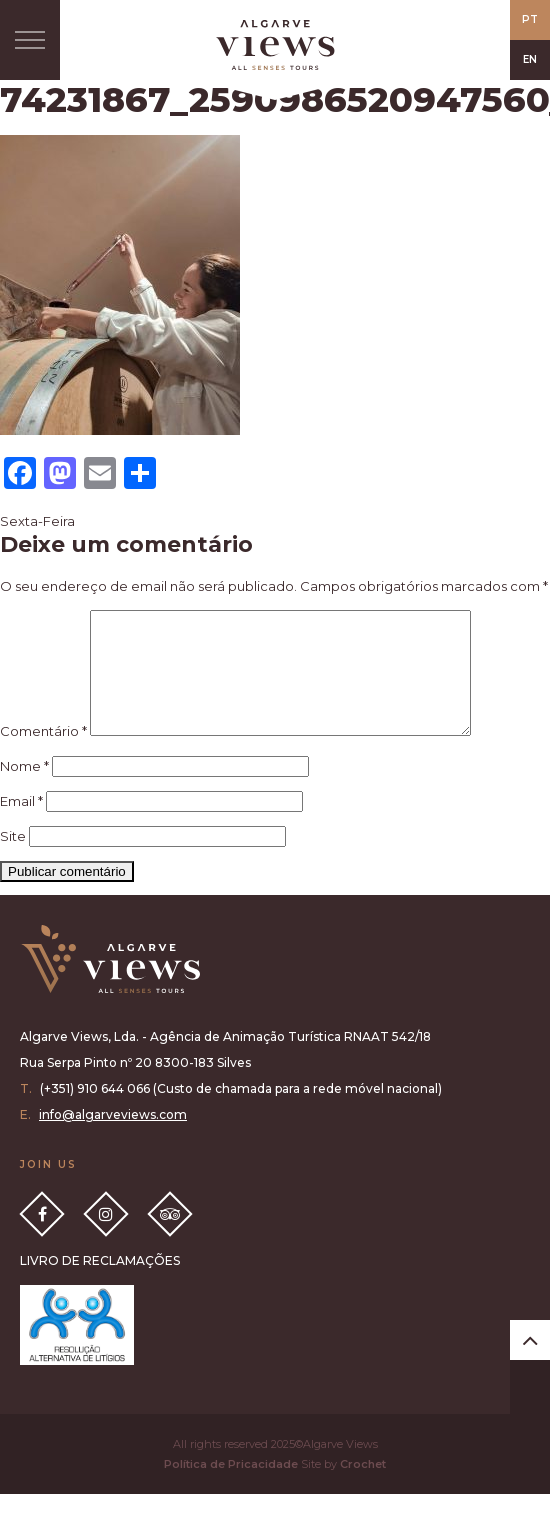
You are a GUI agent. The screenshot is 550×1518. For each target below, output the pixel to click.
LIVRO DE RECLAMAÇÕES (100, 1284)
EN (530, 59)
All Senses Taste (275, 45)
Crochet (363, 1488)
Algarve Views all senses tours (110, 983)
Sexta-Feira (37, 521)
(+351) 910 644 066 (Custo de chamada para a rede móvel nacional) (241, 1112)
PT (530, 19)
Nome (24, 790)
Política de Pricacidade (231, 1488)
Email (21, 825)
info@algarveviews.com (113, 1138)
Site (13, 860)
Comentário (43, 755)
